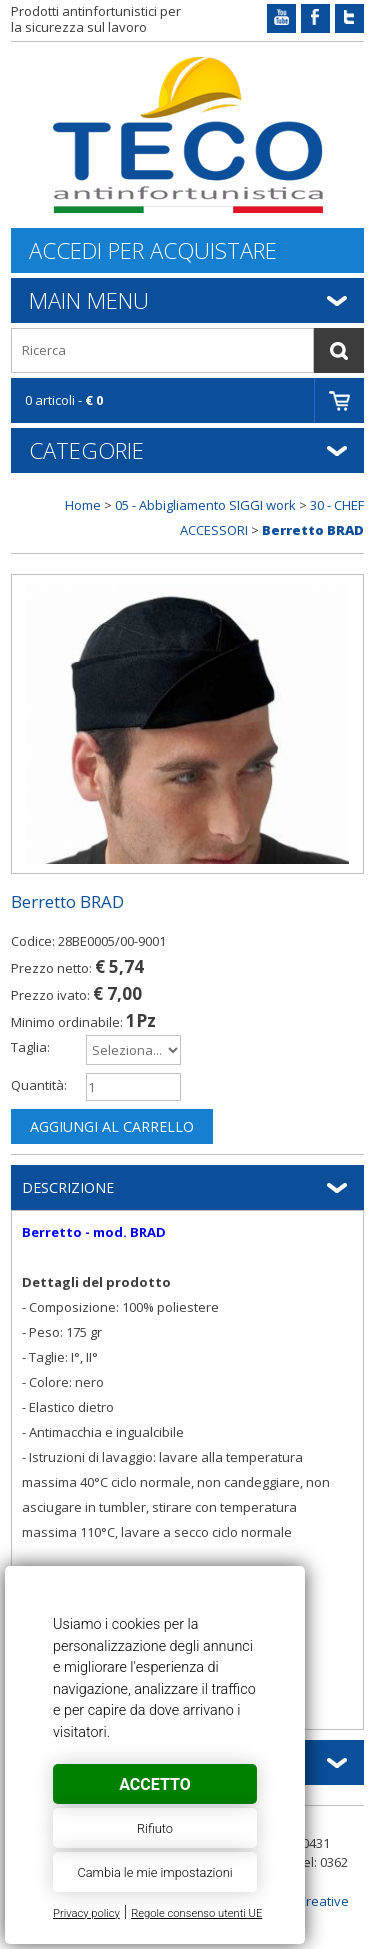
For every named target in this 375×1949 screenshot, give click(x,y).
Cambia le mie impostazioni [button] (154, 1872)
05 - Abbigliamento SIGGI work (205, 505)
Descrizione (68, 1187)
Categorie (86, 450)
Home (83, 505)
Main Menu (89, 300)
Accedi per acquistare (153, 250)
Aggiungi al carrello (112, 1126)
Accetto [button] (154, 1784)
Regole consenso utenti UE (196, 1913)
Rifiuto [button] (155, 1828)
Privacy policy (86, 1913)
